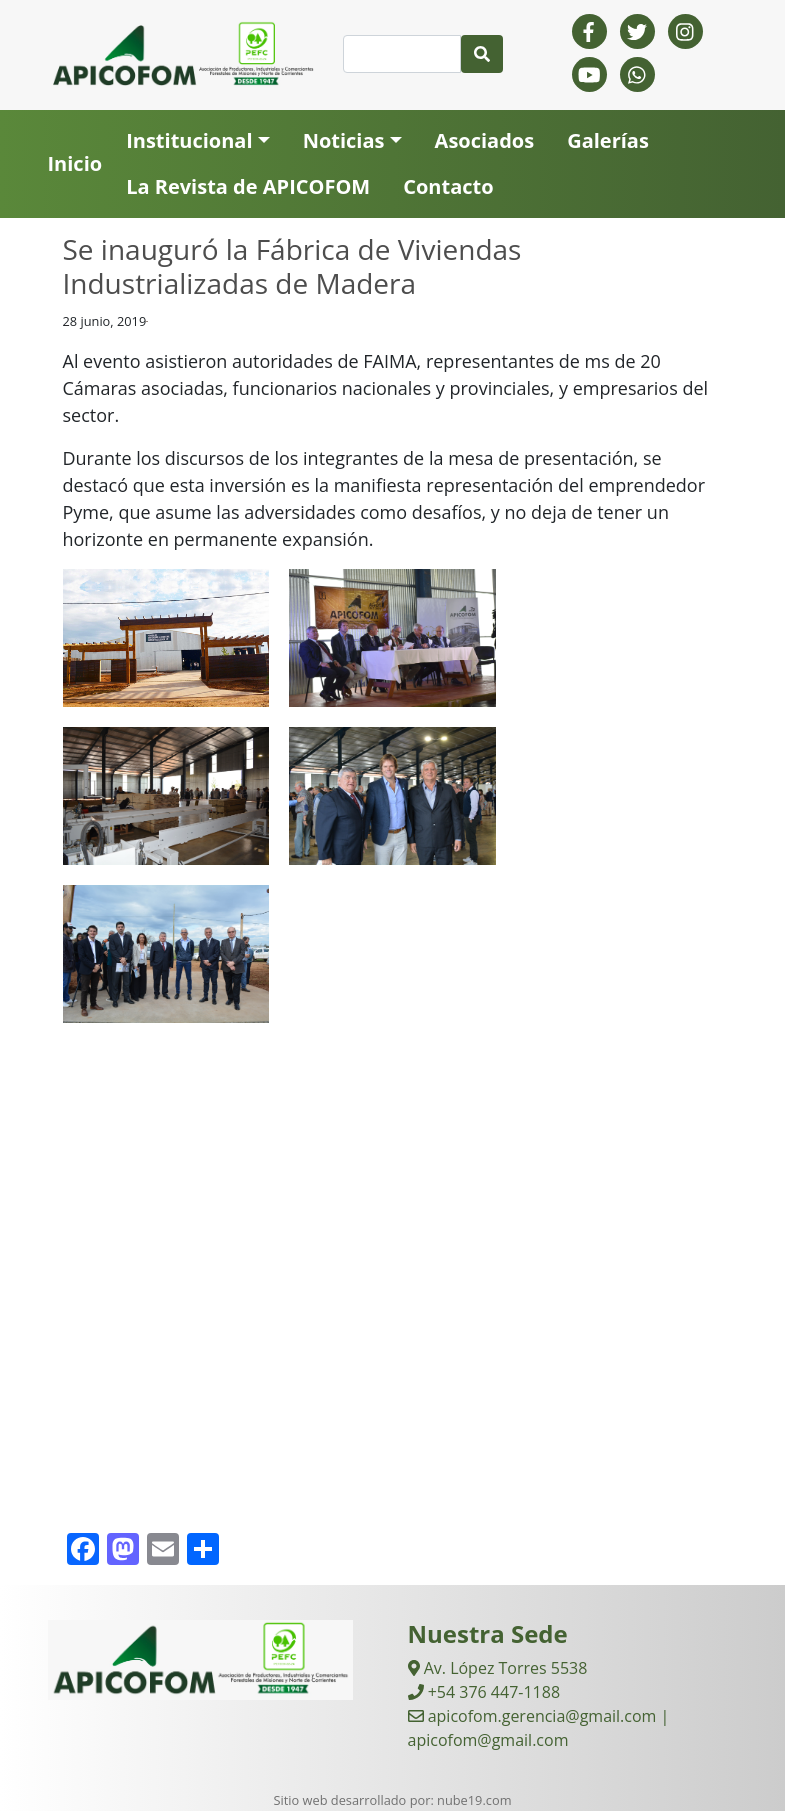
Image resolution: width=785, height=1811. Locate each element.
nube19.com (474, 1800)
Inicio (75, 163)
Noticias (344, 140)
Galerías (608, 140)
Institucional (189, 140)
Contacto (448, 186)
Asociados (485, 140)
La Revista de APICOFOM (248, 186)
